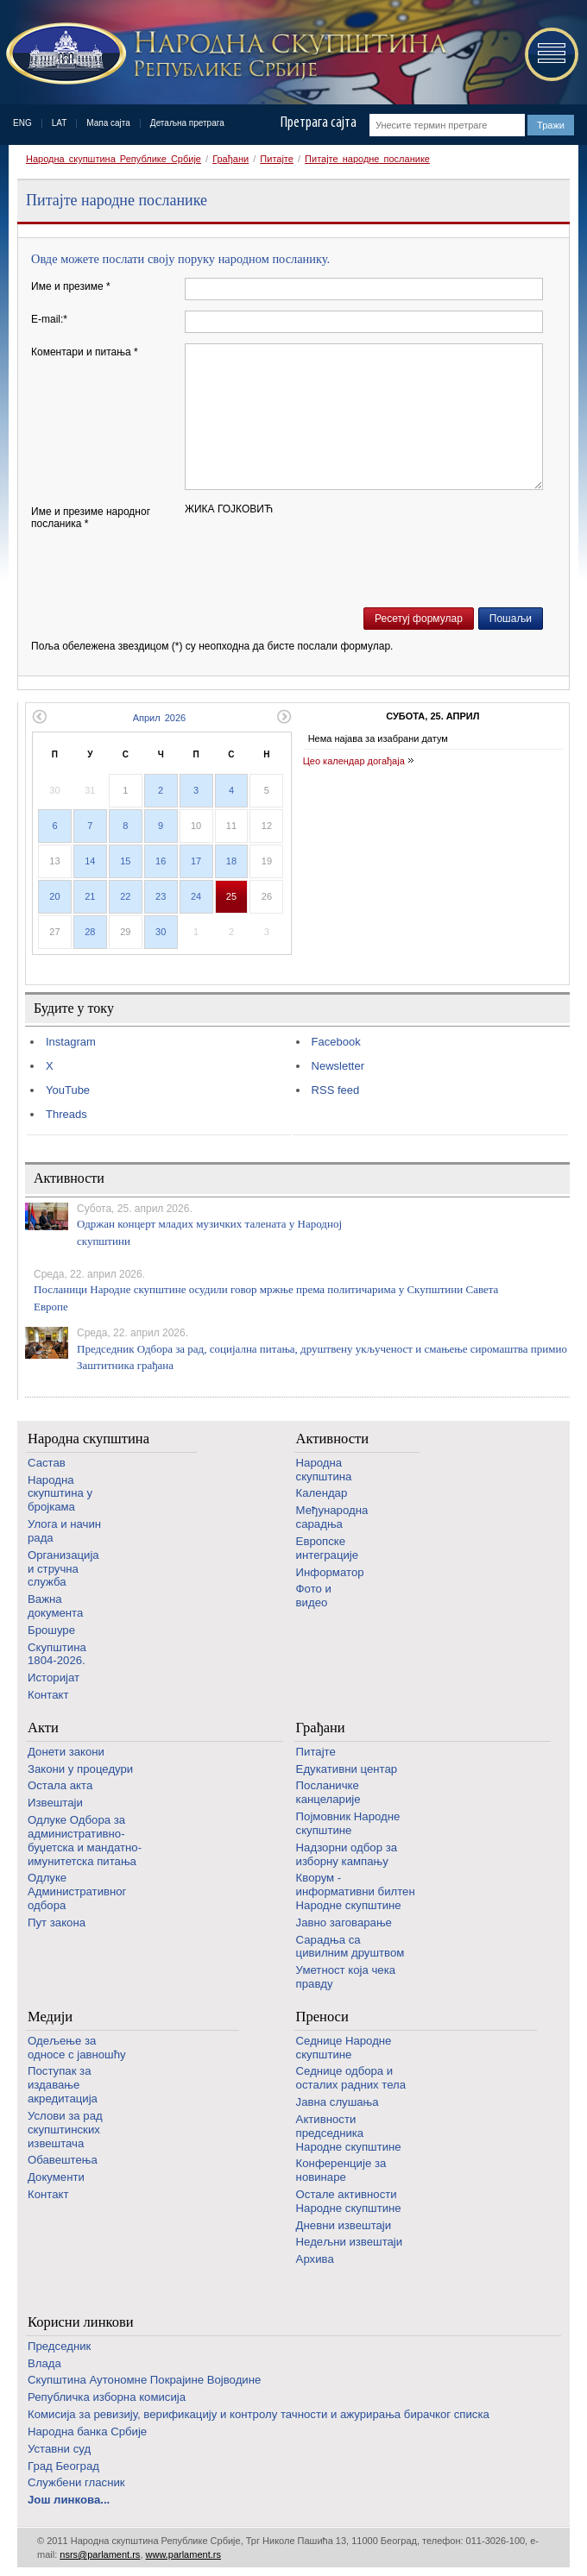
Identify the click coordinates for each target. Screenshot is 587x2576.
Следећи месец (284, 716)
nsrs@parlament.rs (100, 2554)
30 (160, 932)
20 (54, 896)
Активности (332, 1438)
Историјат (53, 1677)
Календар (322, 1492)
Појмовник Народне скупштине (348, 1823)
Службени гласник (76, 2482)
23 (160, 896)
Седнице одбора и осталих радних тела (351, 2077)
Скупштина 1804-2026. (57, 1654)
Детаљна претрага (187, 123)
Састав (47, 1462)
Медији (50, 2016)
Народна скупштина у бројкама (60, 1493)
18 (231, 861)
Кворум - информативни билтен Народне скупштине (355, 1891)
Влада (44, 2363)
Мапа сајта (108, 123)
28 (90, 932)
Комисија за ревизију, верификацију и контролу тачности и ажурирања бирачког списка (258, 2414)
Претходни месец (39, 716)
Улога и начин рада (64, 1530)
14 (90, 861)
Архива (315, 2258)
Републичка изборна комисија (107, 2397)
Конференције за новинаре (341, 2170)
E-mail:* (49, 319)
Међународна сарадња (332, 1517)
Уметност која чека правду (345, 1976)
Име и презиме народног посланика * (90, 518)
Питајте (277, 159)
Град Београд (63, 2466)
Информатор (330, 1572)
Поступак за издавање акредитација (63, 2084)
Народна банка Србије (87, 2431)
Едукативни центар (347, 1768)
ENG (22, 123)
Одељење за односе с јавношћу (77, 2047)
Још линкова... (69, 2499)
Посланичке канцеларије (328, 1792)
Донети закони (66, 1751)
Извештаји (55, 1802)
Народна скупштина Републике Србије (113, 159)
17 (196, 861)
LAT (59, 123)
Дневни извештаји (344, 2225)
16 (160, 861)
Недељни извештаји (349, 2241)
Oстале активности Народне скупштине (348, 2201)
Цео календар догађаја (354, 761)
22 (125, 896)
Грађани (230, 159)
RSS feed (336, 1090)
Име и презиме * (70, 286)
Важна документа (55, 1606)
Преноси (322, 2016)
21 (90, 896)
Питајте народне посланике (367, 159)
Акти (43, 1727)
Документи (56, 2177)
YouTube (68, 1090)
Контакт (48, 1694)
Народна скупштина (88, 1438)
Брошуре (51, 1630)
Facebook (336, 1041)
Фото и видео (313, 1595)
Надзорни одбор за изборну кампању (346, 1854)
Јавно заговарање (344, 1922)
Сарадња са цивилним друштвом (350, 1946)
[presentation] (316, 563)
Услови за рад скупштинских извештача (65, 2129)
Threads (66, 1114)
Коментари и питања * (84, 352)
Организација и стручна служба (63, 1569)
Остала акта (60, 1785)
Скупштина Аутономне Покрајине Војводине (144, 2379)
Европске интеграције (327, 1548)
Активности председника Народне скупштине (348, 2133)
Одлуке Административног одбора (77, 1891)
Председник (59, 2346)
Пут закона (56, 1922)
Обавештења (63, 2159)
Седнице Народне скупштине (344, 2047)
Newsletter (338, 1065)
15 (125, 861)
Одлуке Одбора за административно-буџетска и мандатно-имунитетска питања (85, 1840)
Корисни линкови (81, 2322)
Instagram (71, 1041)
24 (196, 896)
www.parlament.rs (183, 2554)
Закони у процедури (80, 1768)
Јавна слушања (337, 2101)
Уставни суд (59, 2448)
